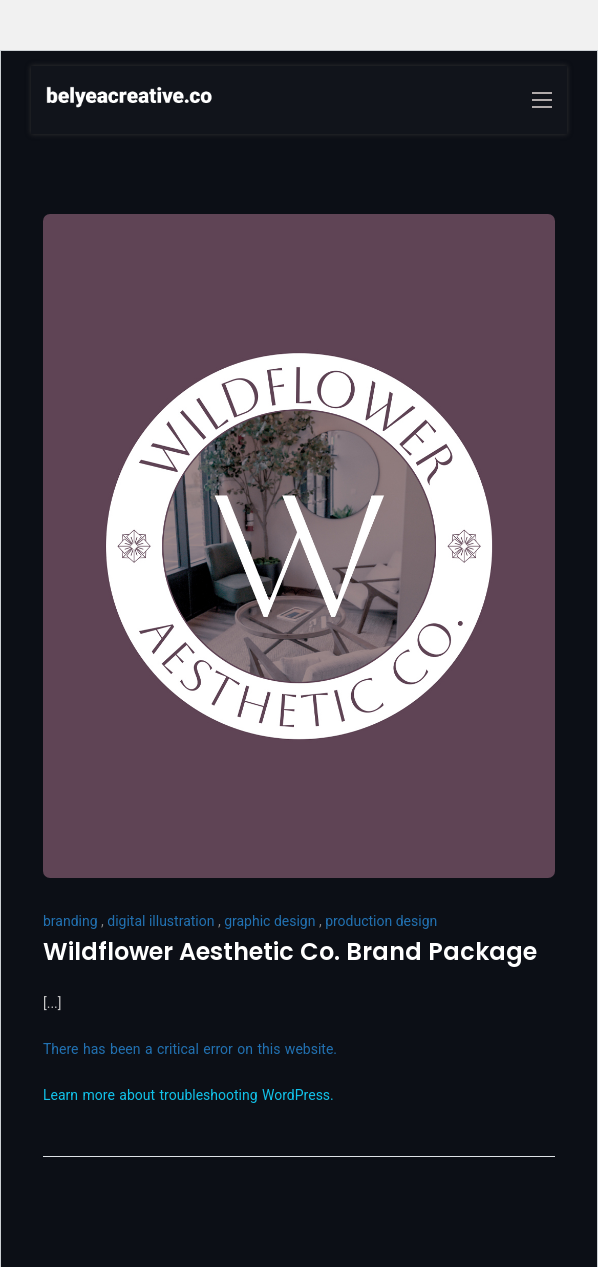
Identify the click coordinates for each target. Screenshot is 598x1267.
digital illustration (160, 921)
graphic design (269, 921)
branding (70, 921)
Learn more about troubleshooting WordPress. (188, 1095)
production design (381, 921)
